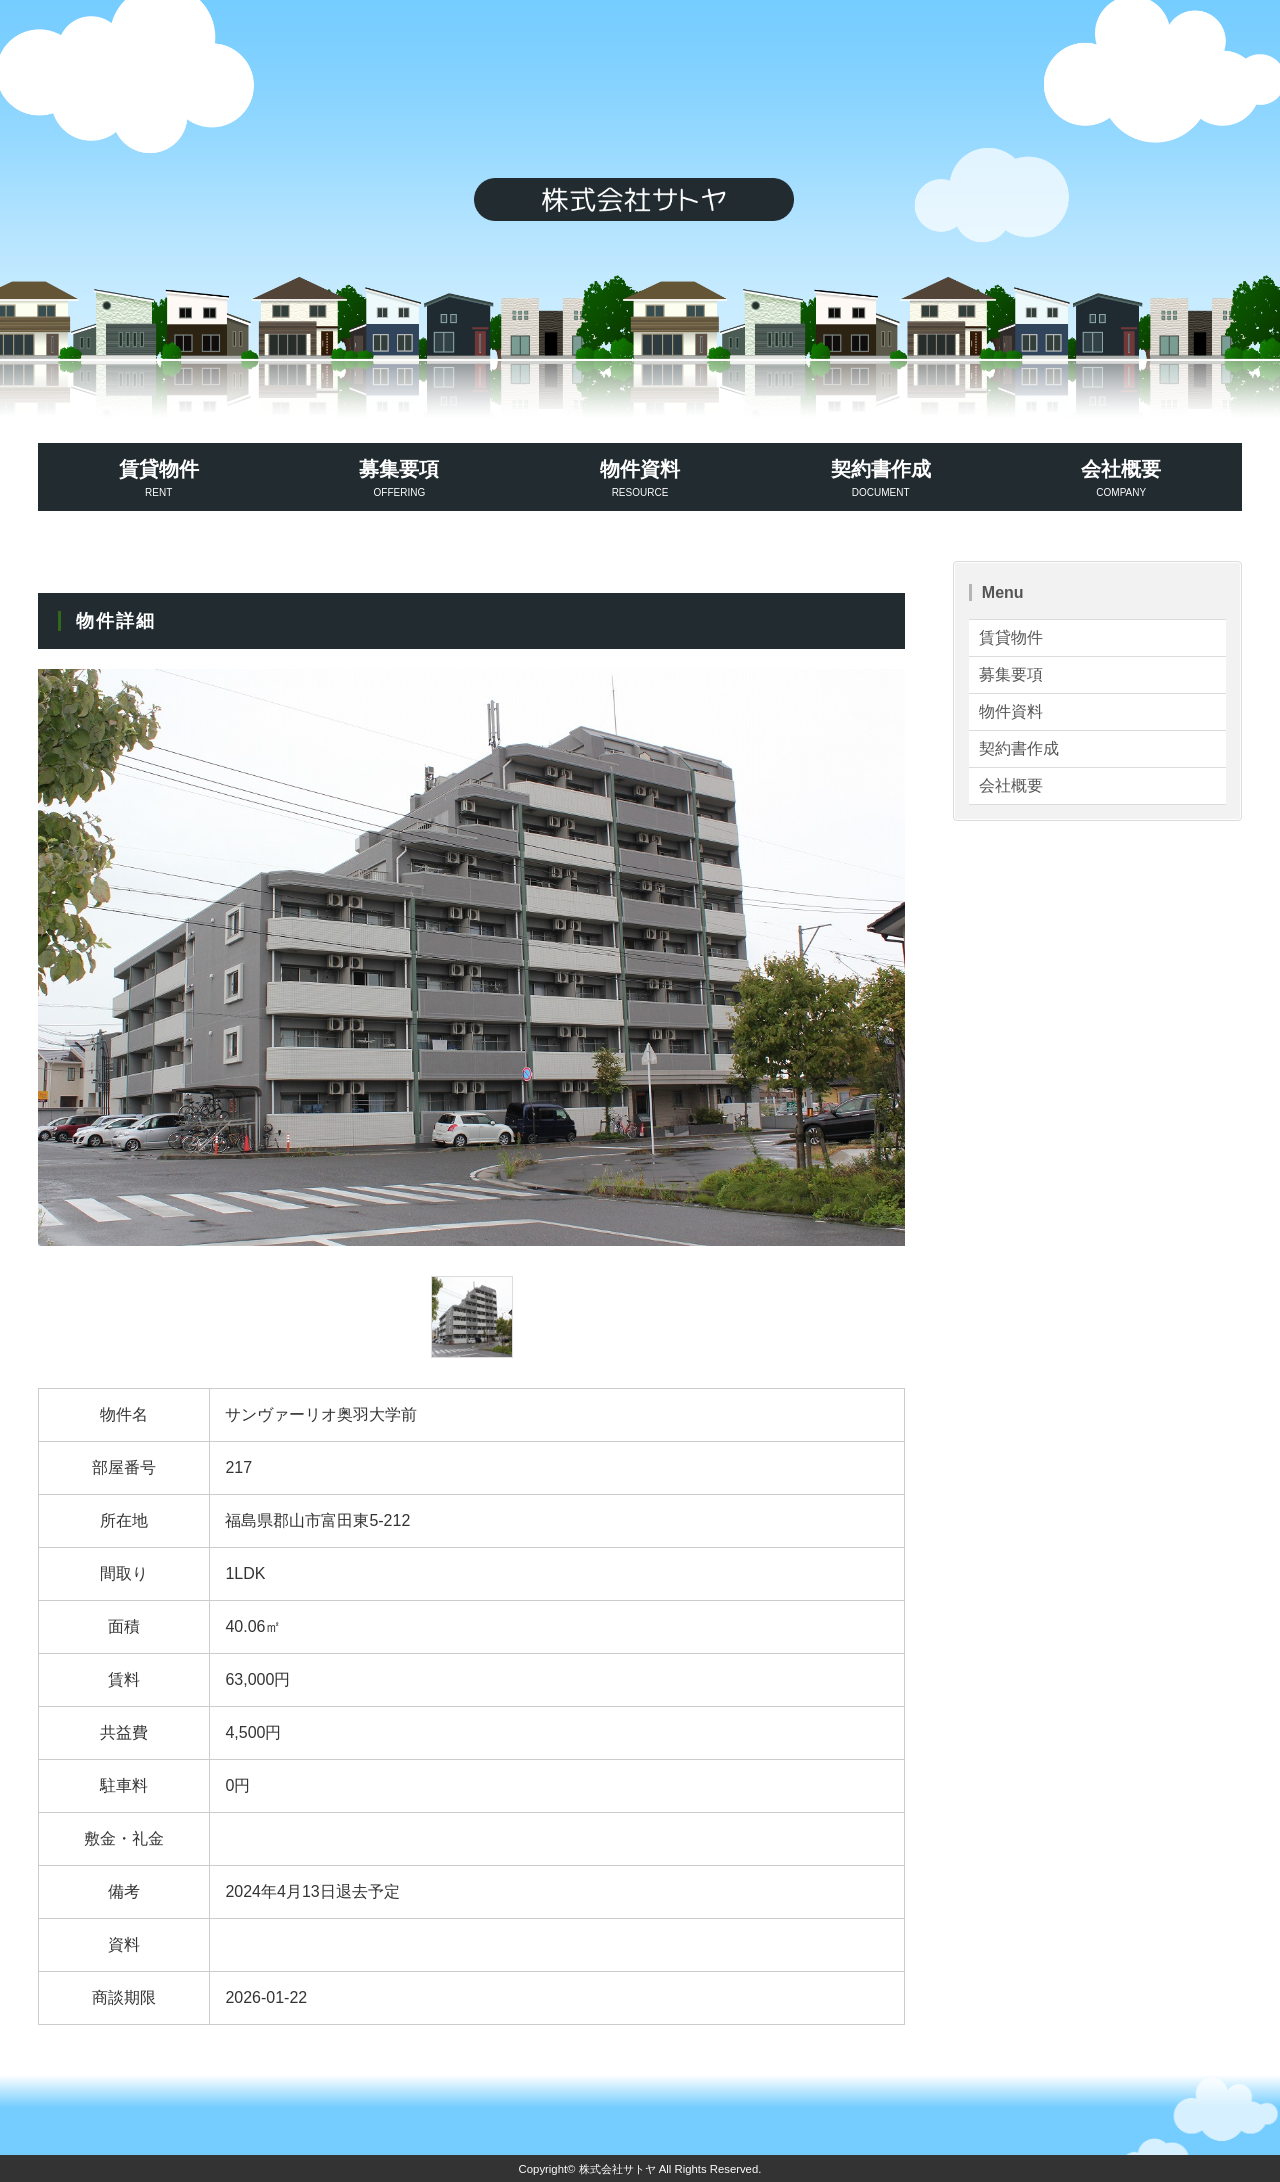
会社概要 (1121, 479)
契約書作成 (880, 479)
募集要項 (399, 479)
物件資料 (640, 479)
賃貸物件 (158, 479)
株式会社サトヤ (617, 2169)
